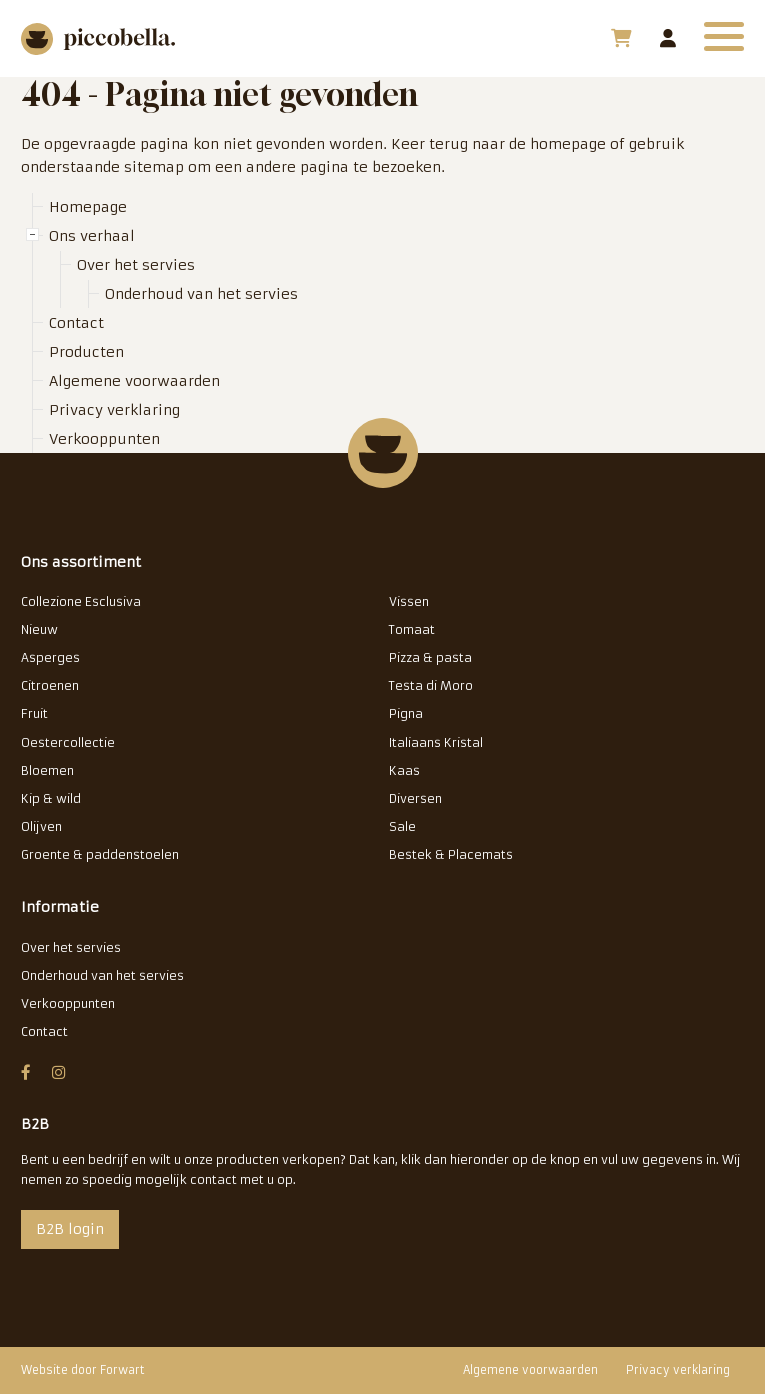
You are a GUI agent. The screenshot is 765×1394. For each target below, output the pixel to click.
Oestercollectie (68, 742)
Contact (76, 323)
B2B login (668, 38)
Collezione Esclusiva (81, 601)
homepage (568, 144)
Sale (402, 826)
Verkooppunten (104, 439)
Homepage (88, 207)
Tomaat (412, 629)
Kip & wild (51, 798)
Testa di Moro (431, 685)
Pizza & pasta (430, 657)
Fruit (34, 713)
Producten (86, 352)
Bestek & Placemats (451, 854)
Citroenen (50, 685)
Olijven (41, 826)
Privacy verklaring (114, 410)
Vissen (409, 601)
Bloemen (47, 770)
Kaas (404, 770)
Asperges (50, 657)
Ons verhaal (92, 236)
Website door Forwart (83, 1370)
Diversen (415, 798)
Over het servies (136, 265)
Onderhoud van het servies (201, 294)
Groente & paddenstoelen (100, 854)
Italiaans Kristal (436, 742)
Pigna (406, 713)
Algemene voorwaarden (134, 381)
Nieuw (39, 629)
